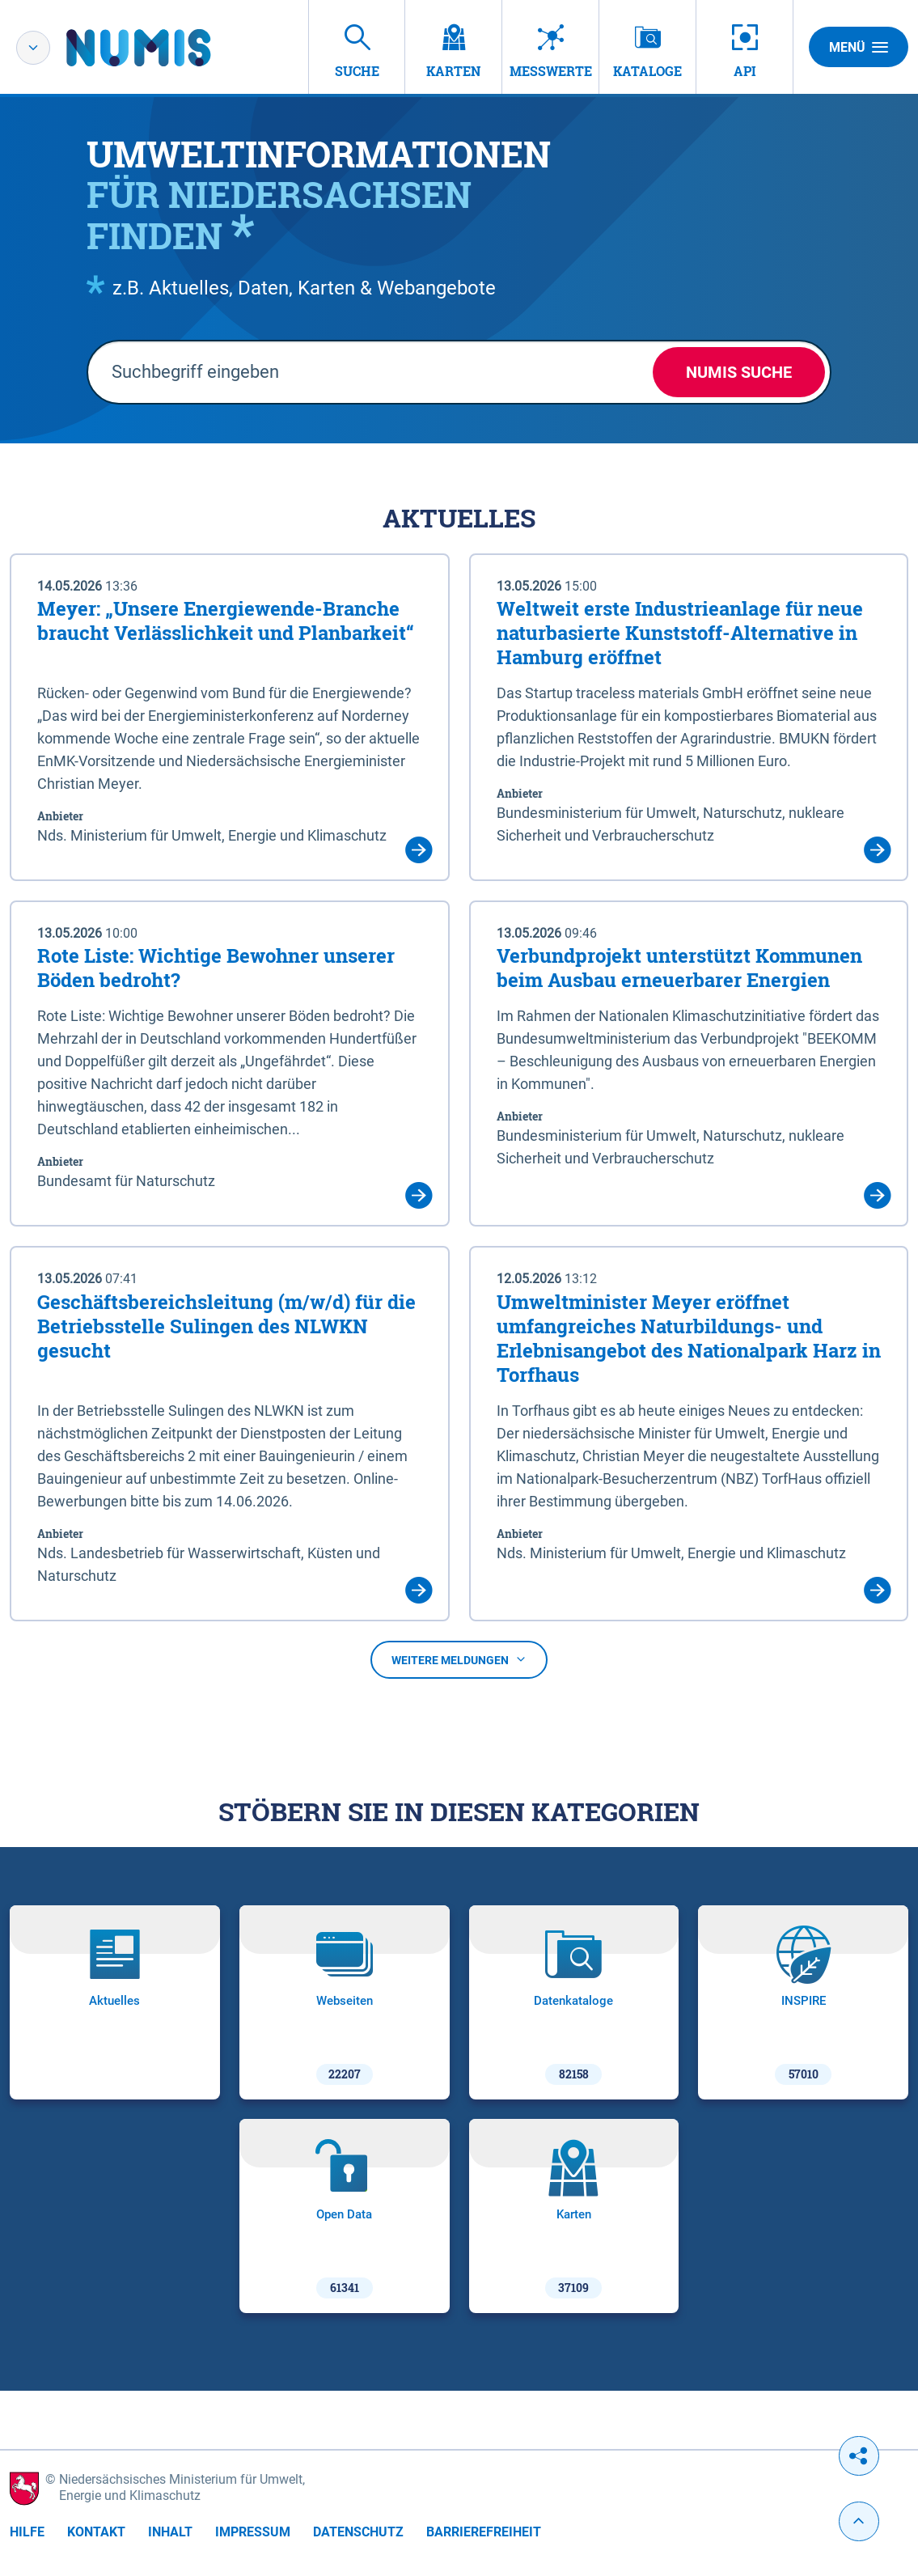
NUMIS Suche (739, 372)
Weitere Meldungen (459, 1660)
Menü (858, 47)
